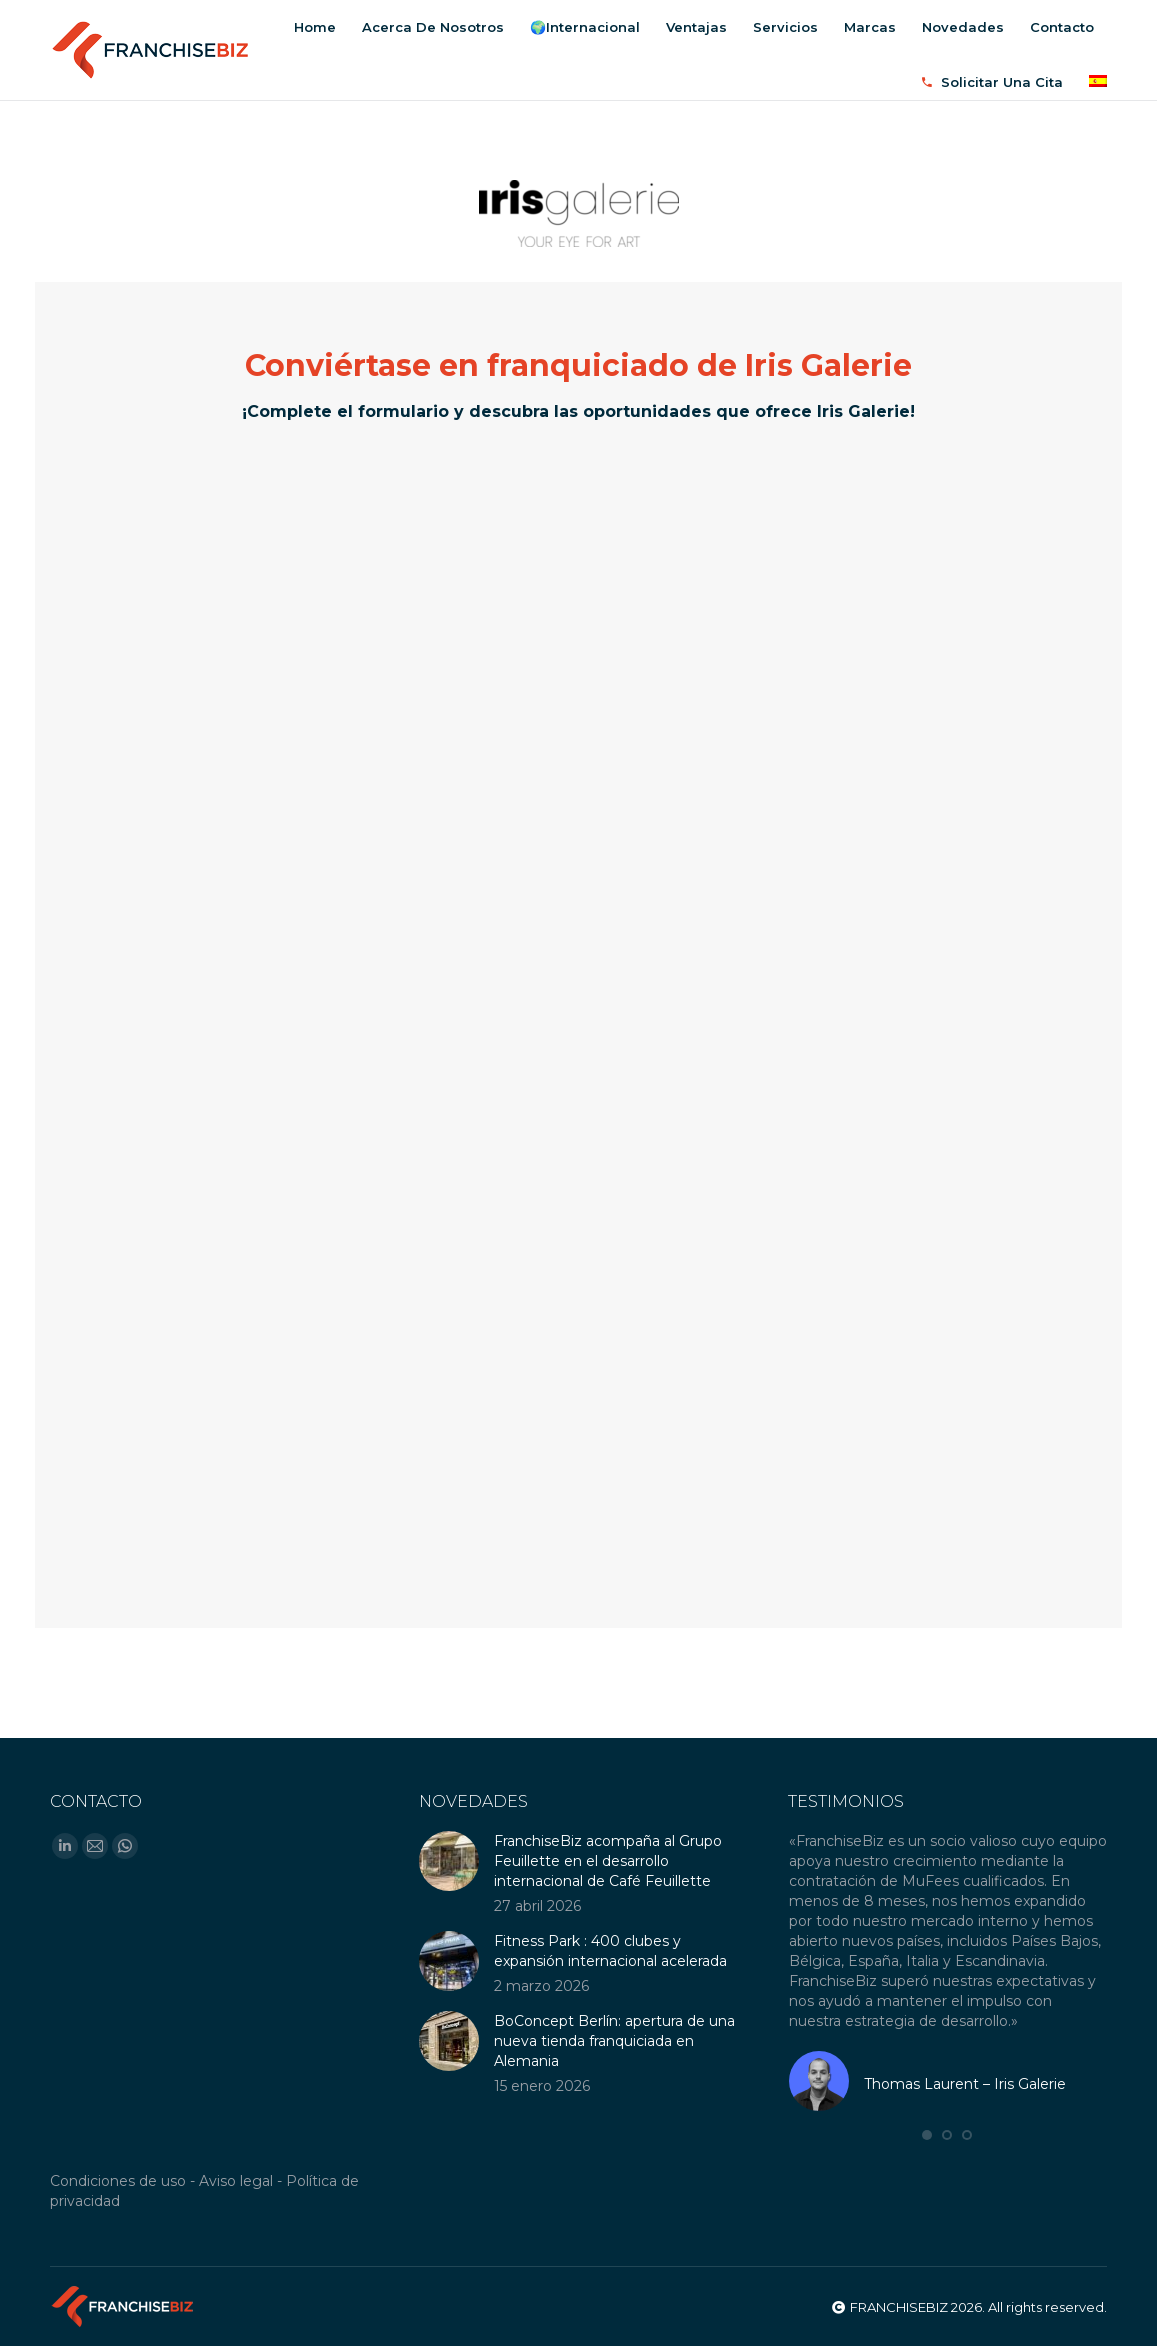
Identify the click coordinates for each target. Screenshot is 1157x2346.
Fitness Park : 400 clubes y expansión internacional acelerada (610, 1951)
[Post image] (449, 1861)
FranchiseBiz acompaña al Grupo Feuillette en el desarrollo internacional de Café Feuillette (608, 1861)
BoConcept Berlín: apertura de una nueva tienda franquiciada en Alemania (614, 2041)
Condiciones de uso (118, 2181)
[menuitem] (315, 27)
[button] (927, 2135)
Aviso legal (236, 2181)
